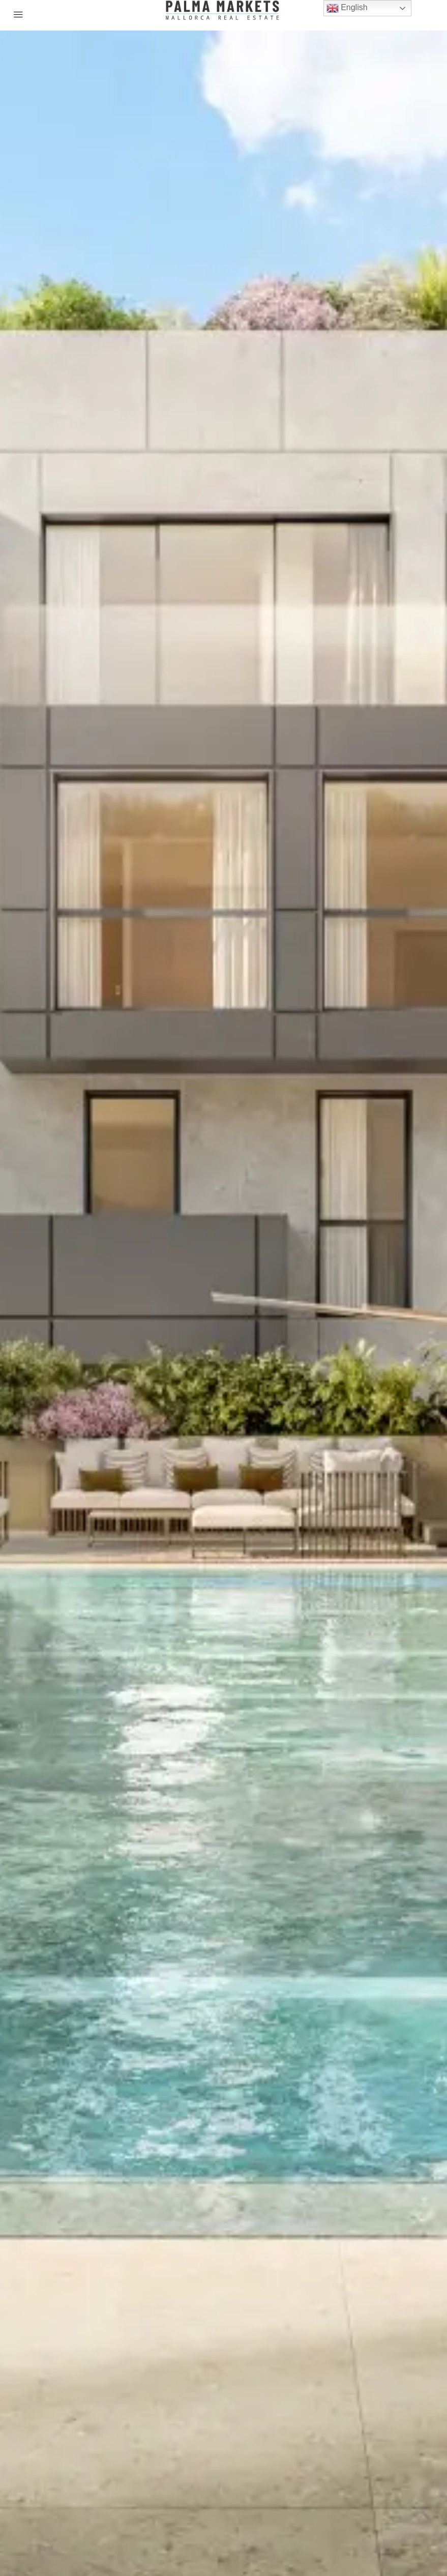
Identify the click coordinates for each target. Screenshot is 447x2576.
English (347, 8)
